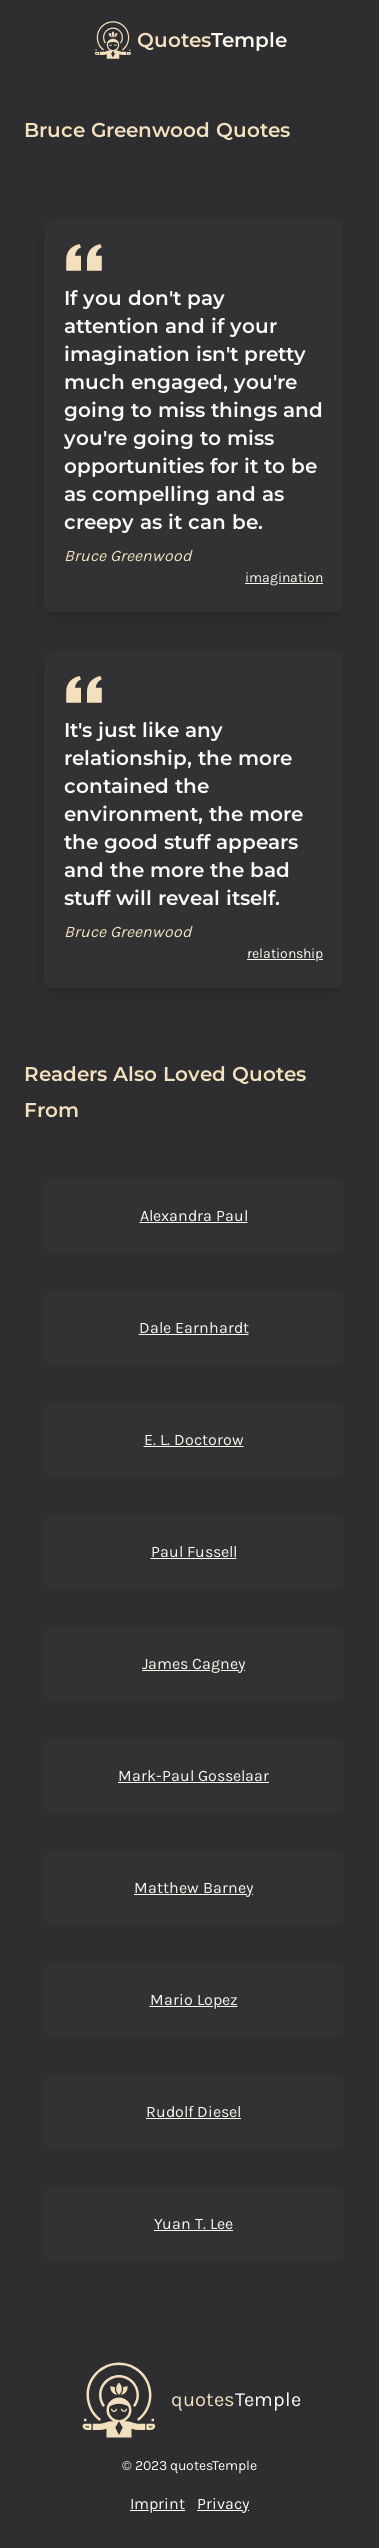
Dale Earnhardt (194, 1327)
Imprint (157, 2503)
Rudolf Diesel (193, 2111)
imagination (284, 577)
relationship (285, 953)
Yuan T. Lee (193, 2223)
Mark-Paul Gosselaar (193, 1775)
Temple (212, 40)
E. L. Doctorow (194, 1439)
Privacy (223, 2503)
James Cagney (193, 1663)
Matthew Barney (193, 1887)
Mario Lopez (194, 1999)
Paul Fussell (194, 1551)
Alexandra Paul (194, 1215)
